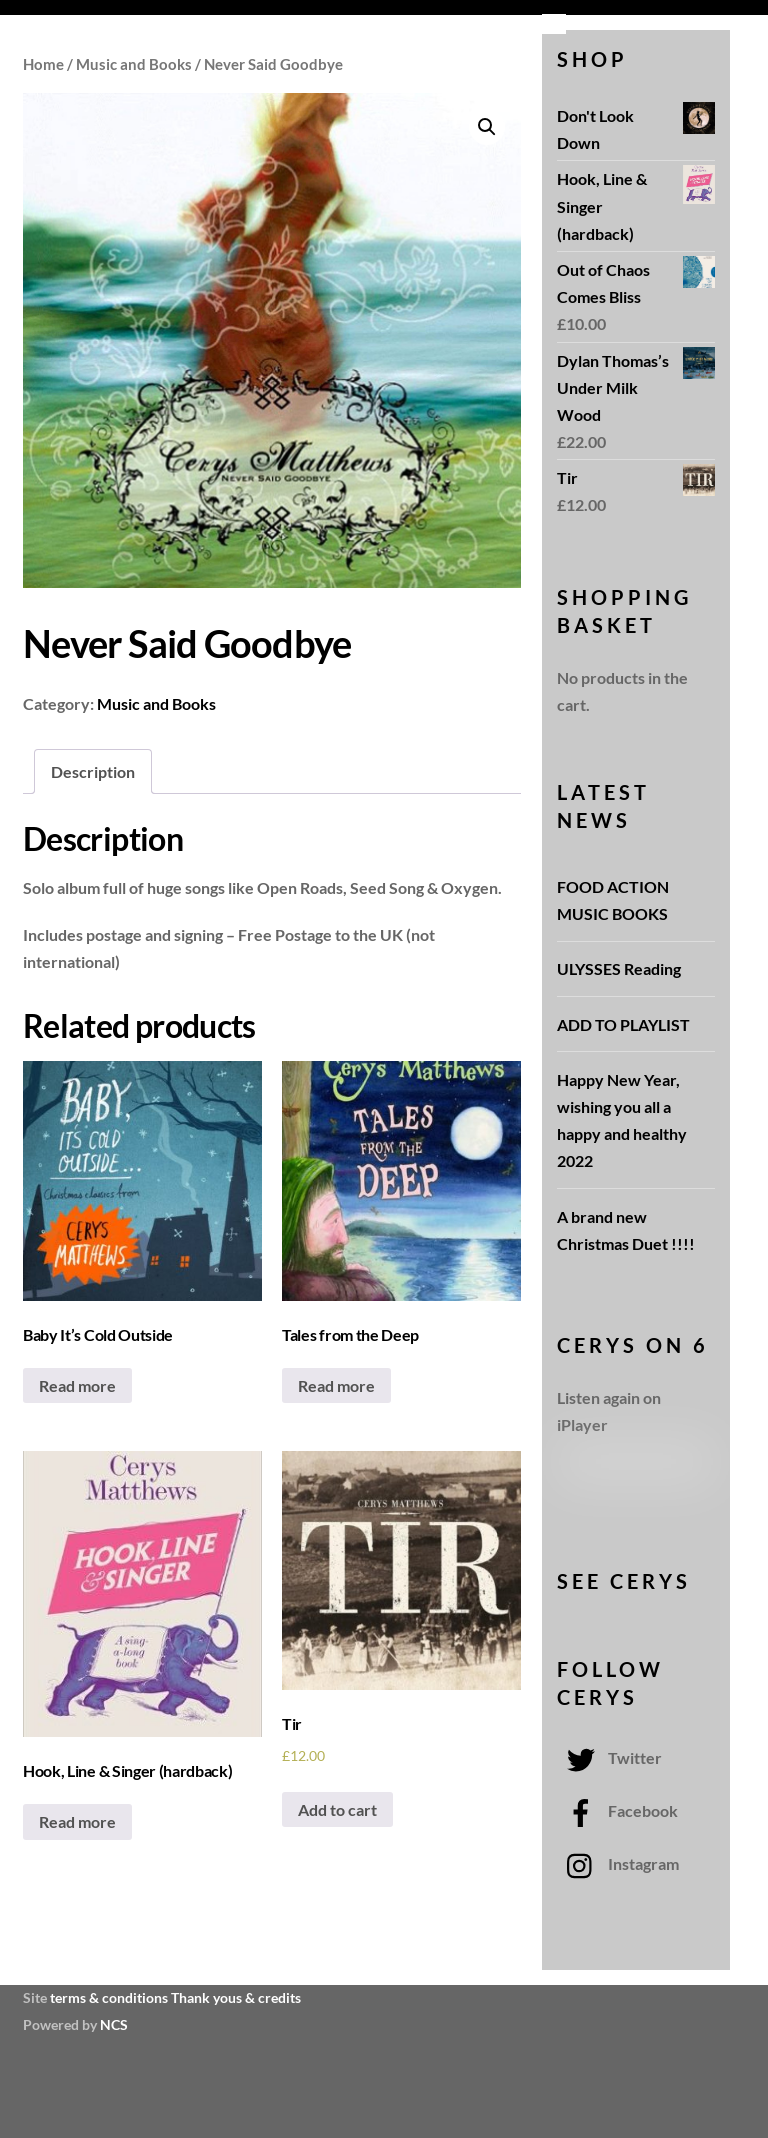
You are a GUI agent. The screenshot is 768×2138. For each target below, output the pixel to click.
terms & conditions (109, 1998)
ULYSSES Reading (619, 968)
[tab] (93, 771)
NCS (114, 2025)
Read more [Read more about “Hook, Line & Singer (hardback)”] (77, 1821)
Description (93, 771)
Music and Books (134, 64)
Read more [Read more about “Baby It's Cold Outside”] (77, 1385)
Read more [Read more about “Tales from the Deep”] (336, 1385)
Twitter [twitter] (609, 1757)
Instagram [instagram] (618, 1863)
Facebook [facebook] (617, 1810)
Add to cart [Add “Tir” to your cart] (337, 1809)
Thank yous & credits (236, 1998)
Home (43, 64)
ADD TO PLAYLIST (623, 1024)
